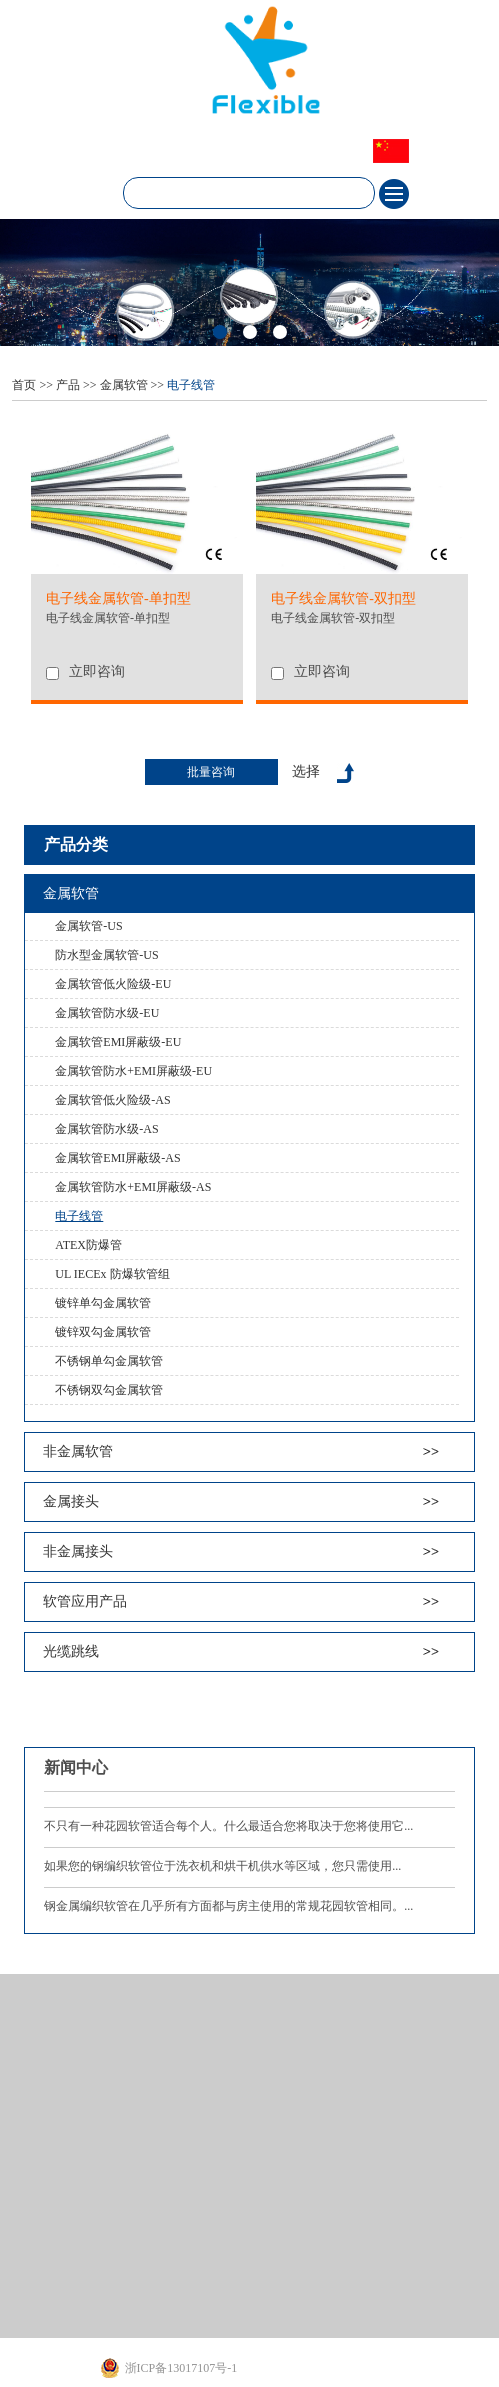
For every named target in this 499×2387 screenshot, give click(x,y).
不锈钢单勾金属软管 (109, 1361)
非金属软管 (78, 1451)
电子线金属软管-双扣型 (333, 618)
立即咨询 (97, 671)
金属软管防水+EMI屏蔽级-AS (133, 1187)
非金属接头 (78, 1551)
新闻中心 (76, 1767)
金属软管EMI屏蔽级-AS (117, 1158)
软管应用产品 (85, 1601)
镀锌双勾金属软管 (103, 1332)
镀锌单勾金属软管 (103, 1303)
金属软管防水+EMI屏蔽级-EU (133, 1071)
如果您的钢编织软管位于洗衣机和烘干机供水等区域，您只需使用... (222, 1866)
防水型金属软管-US (106, 955)
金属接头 (71, 1501)
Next (16, 283)
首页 (24, 385)
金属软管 (124, 385)
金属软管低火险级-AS (112, 1100)
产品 (68, 385)
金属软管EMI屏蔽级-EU (118, 1042)
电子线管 (191, 385)
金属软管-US (88, 926)
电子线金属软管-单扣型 (108, 618)
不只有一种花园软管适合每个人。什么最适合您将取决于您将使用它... (228, 1826)
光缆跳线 (71, 1651)
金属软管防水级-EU (107, 1013)
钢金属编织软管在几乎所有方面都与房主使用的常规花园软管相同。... (228, 1906)
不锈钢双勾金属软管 (109, 1390)
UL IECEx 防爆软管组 (112, 1274)
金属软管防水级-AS (106, 1129)
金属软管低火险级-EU (113, 984)
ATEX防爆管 (88, 1245)
